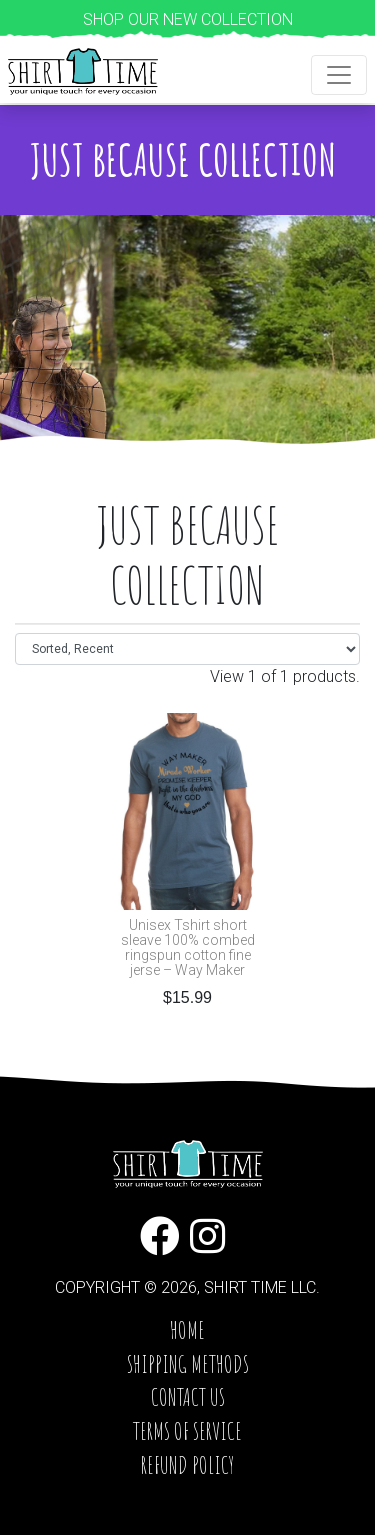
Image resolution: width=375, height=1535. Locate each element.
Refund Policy (187, 1465)
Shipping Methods (188, 1364)
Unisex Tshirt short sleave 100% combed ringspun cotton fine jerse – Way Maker (188, 948)
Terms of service (187, 1431)
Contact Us (188, 1397)
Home (187, 1330)
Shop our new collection (188, 19)
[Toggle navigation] (339, 75)
